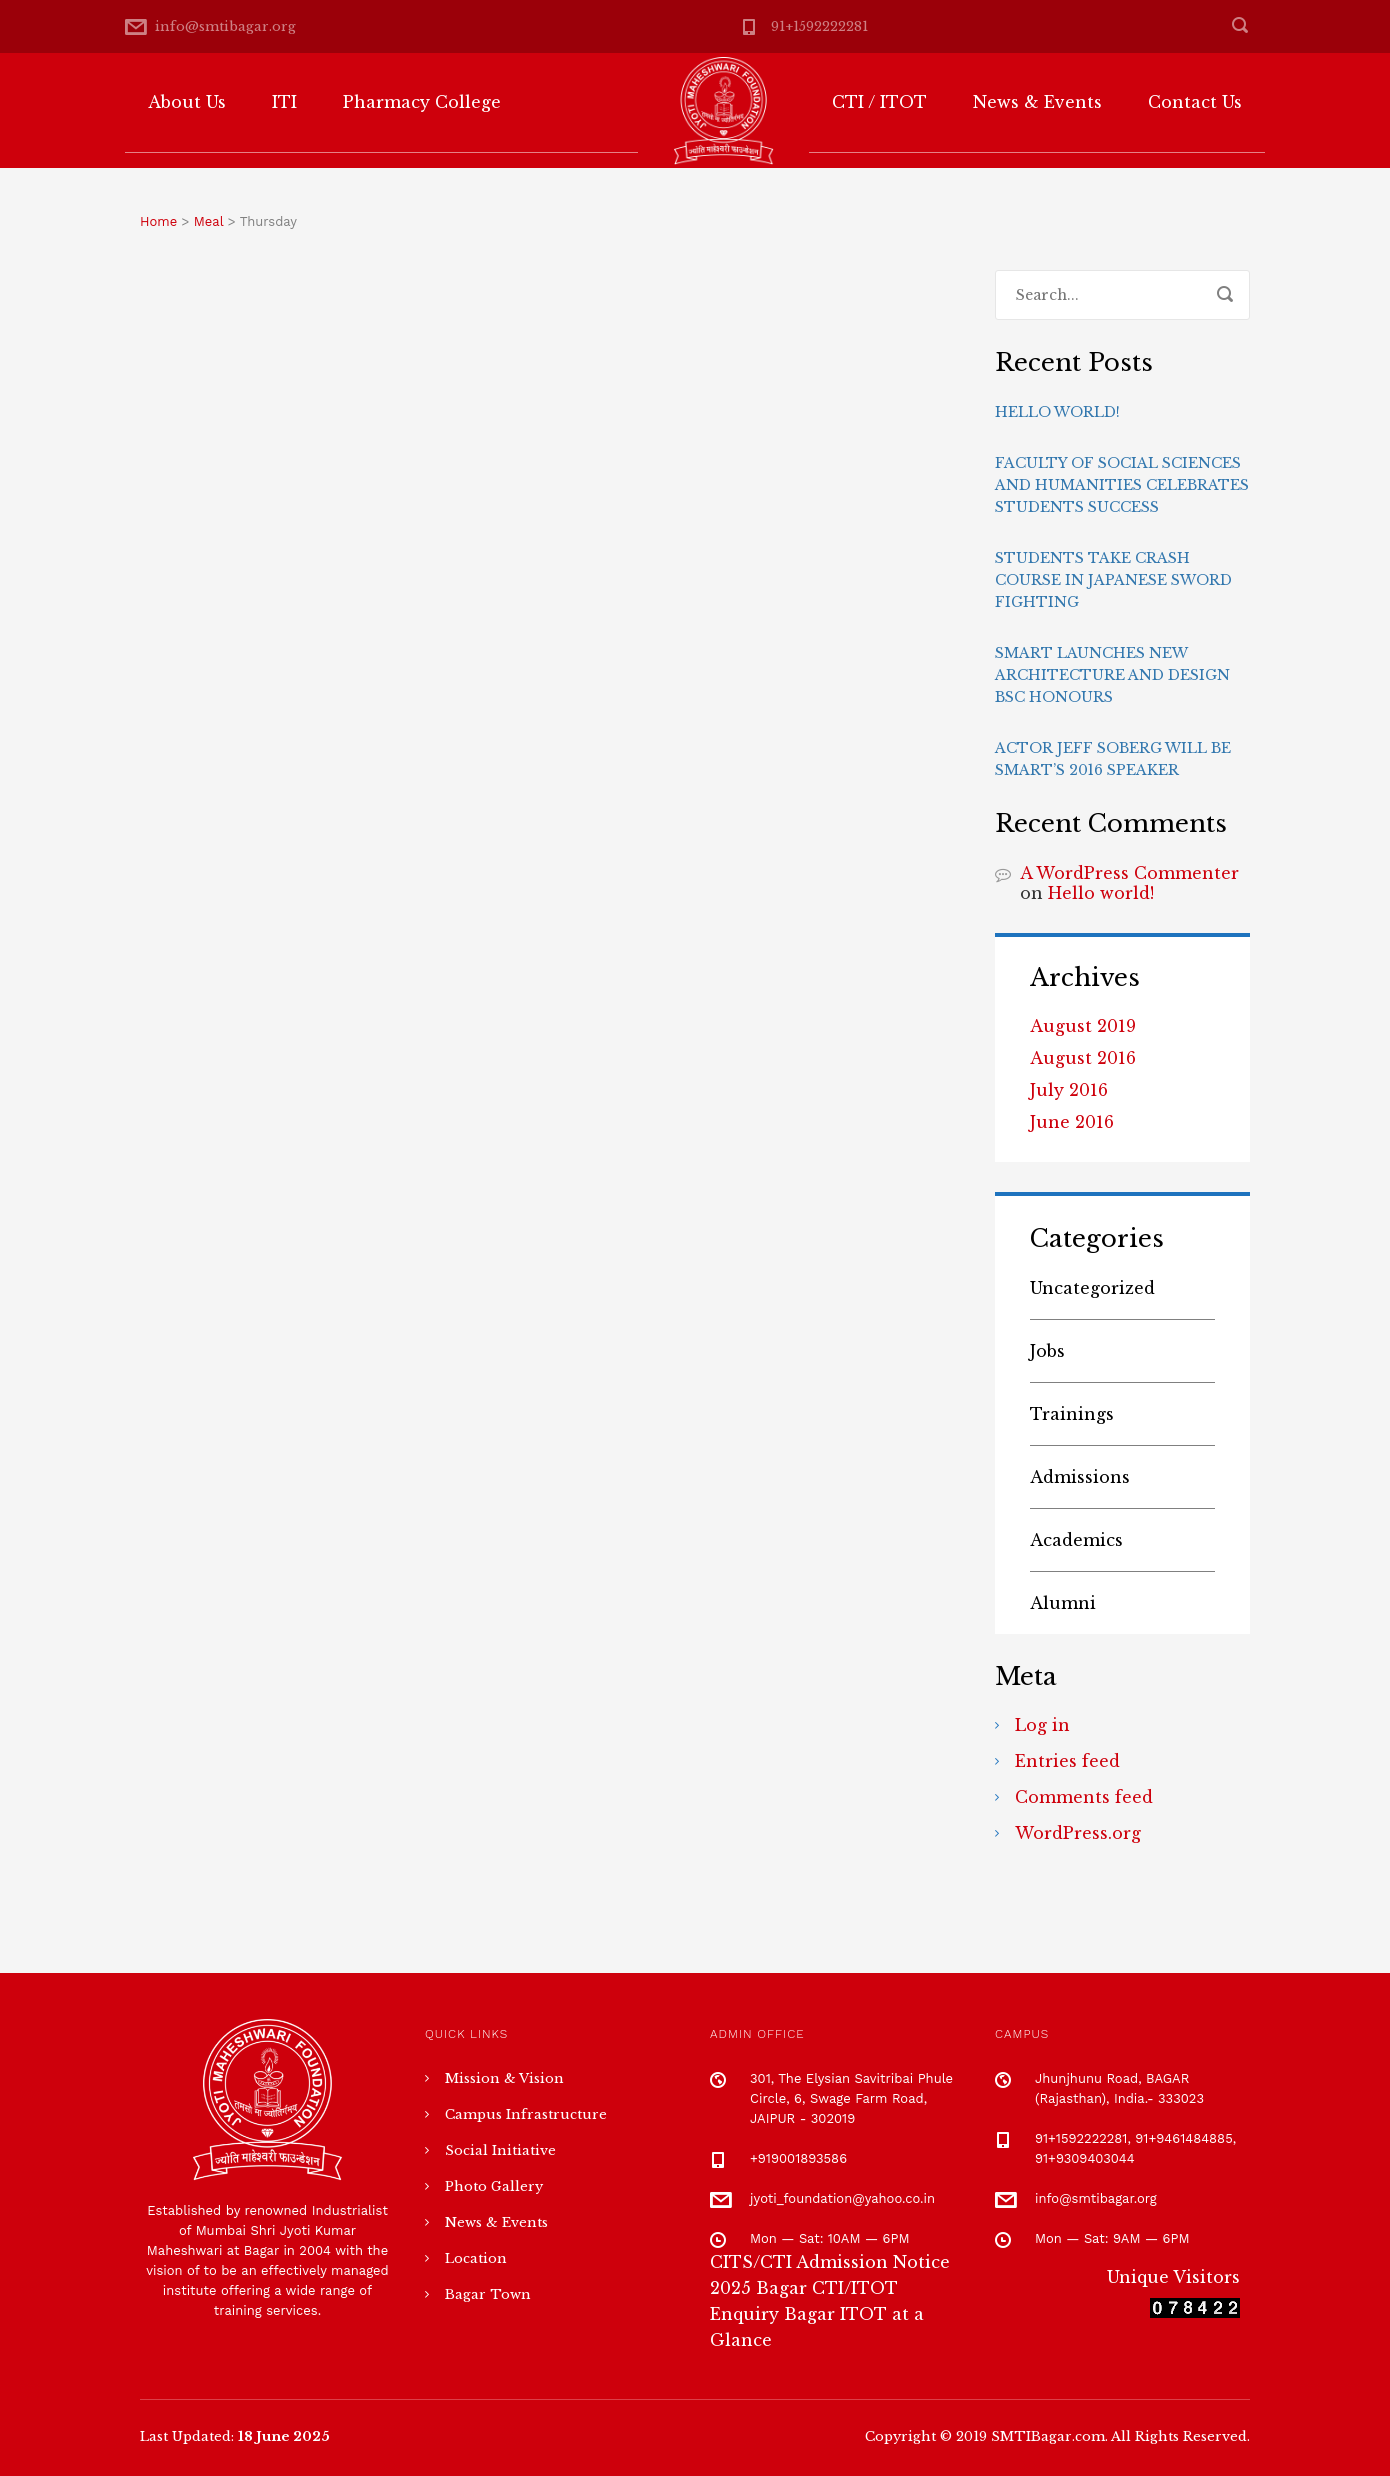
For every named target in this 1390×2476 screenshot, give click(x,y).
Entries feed (1067, 1761)
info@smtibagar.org (225, 26)
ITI (284, 102)
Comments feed (1084, 1797)
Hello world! (1057, 412)
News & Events (1037, 102)
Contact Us (1195, 102)
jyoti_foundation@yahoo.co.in (842, 2198)
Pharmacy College (422, 102)
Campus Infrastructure (526, 2114)
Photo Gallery (494, 2186)
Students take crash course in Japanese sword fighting (1113, 580)
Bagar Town (488, 2294)
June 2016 (1072, 1122)
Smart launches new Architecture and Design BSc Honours (1112, 675)
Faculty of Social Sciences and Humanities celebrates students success (1122, 485)
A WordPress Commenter (1129, 873)
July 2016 (1069, 1090)
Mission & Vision (504, 2078)
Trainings (1072, 1414)
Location (476, 2258)
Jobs (1047, 1351)
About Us (187, 102)
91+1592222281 (819, 26)
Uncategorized (1092, 1288)
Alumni (1063, 1603)
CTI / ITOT (879, 102)
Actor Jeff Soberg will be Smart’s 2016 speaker (1113, 759)
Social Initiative (500, 2150)
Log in (1042, 1725)
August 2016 (1083, 1058)
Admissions (1080, 1477)
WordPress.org (1078, 1833)
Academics (1076, 1540)
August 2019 (1083, 1026)
